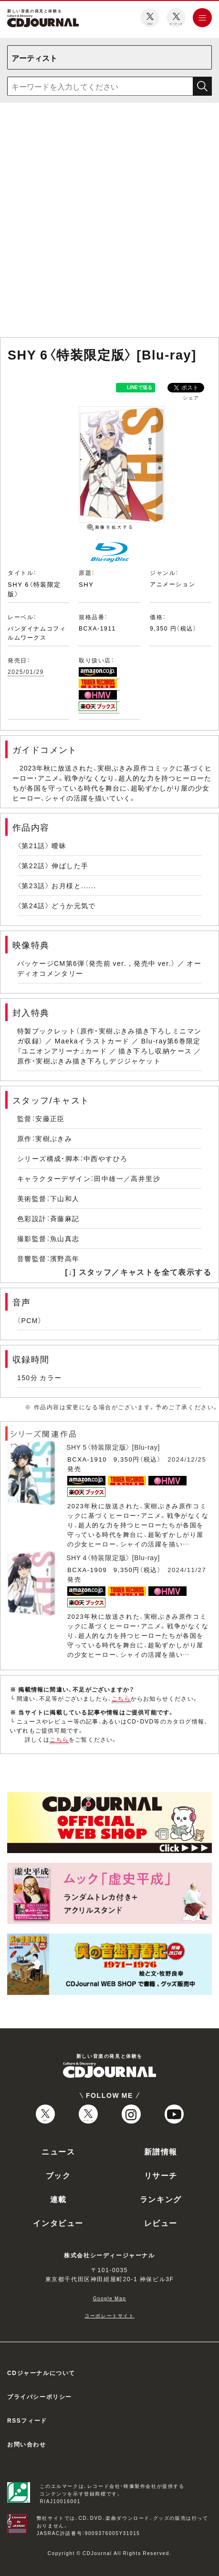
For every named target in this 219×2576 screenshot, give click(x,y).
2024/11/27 (186, 1569)
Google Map (109, 2298)
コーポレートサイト (109, 2315)
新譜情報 (160, 2151)
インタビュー (58, 2222)
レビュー (160, 2222)
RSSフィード (27, 2420)
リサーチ (160, 2175)
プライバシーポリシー (39, 2396)
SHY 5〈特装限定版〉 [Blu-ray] (113, 1447)
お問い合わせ (26, 2444)
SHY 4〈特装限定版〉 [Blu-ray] (113, 1557)
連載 (58, 2199)
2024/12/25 (186, 1458)
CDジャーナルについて (41, 2372)
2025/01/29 (26, 671)
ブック (58, 2175)
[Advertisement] (107, 222)
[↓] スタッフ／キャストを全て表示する (138, 1271)
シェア (191, 397)
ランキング (161, 2199)
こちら (121, 1698)
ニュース (58, 2151)
